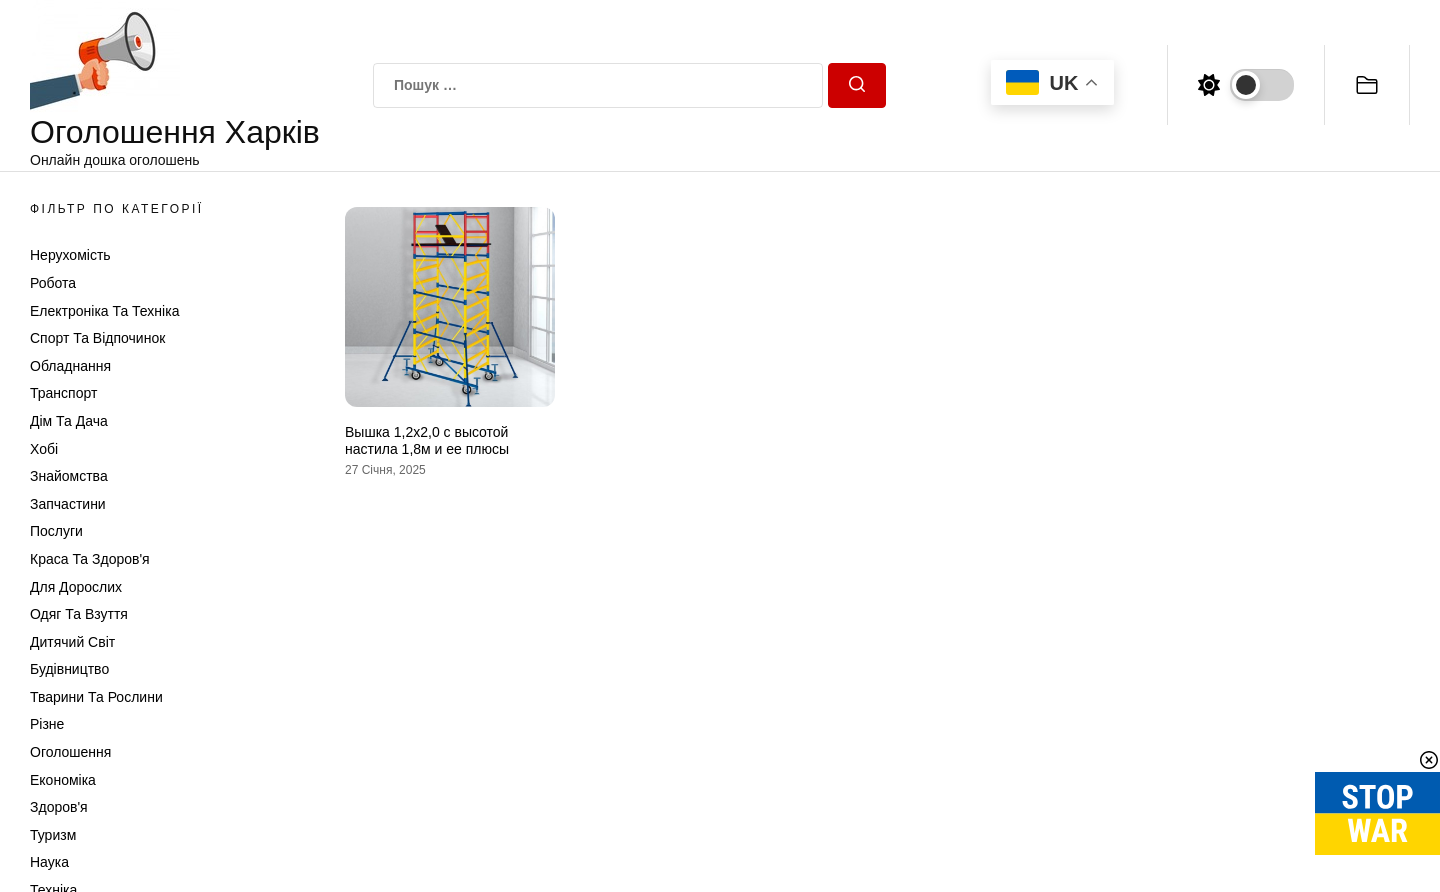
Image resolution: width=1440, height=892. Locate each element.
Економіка (63, 780)
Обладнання (70, 366)
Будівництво (69, 669)
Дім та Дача (69, 421)
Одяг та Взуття (79, 614)
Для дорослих (76, 587)
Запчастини (68, 504)
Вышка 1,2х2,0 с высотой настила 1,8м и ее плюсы (427, 440)
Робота (53, 283)
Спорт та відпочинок (97, 338)
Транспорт (63, 393)
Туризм (53, 835)
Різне (47, 724)
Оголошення (70, 752)
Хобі (44, 449)
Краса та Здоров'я (90, 559)
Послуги (56, 531)
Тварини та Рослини (96, 697)
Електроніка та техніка (104, 311)
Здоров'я (59, 807)
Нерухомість (70, 255)
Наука (49, 862)
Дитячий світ (72, 642)
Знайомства (69, 476)
